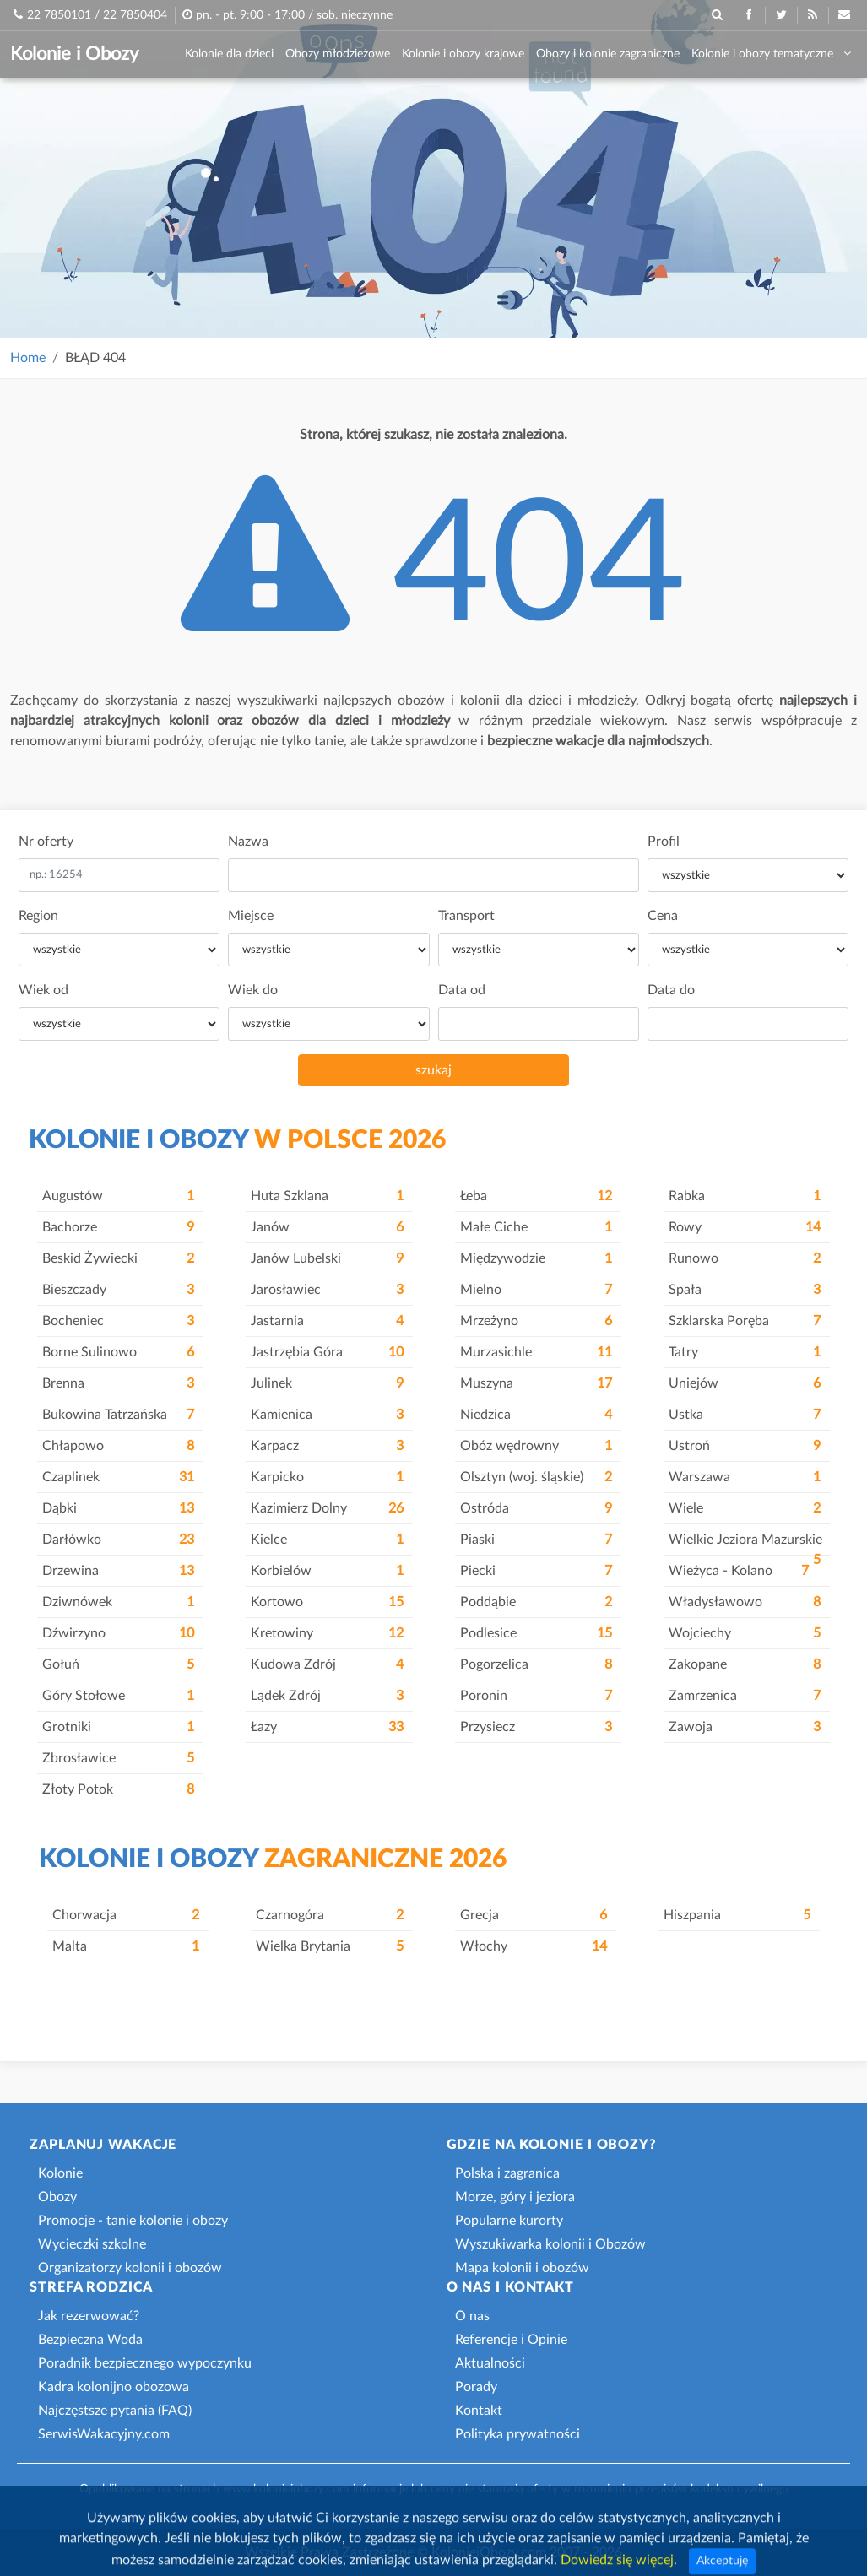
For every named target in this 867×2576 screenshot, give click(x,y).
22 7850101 (59, 15)
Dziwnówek (118, 1602)
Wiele (745, 1508)
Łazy (327, 1727)
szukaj (433, 1070)
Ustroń (745, 1446)
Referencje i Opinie (511, 2339)
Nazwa (248, 841)
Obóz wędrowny (536, 1446)
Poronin (536, 1696)
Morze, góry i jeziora (515, 2197)
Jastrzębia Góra (327, 1352)
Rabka (745, 1196)
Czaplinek (118, 1477)
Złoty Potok (118, 1789)
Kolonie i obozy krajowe (463, 54)
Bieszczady (118, 1290)
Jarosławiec (327, 1290)
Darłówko (118, 1539)
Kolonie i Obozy (74, 54)
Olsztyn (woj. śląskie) (536, 1477)
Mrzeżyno (536, 1321)
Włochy (533, 1946)
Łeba (536, 1196)
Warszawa (745, 1477)
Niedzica (536, 1414)
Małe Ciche (536, 1227)
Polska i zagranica (507, 2173)
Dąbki (118, 1508)
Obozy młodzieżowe (337, 54)
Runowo (745, 1258)
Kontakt (478, 2410)
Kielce (327, 1539)
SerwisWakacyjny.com (104, 2434)
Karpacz (327, 1446)
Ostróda (536, 1508)
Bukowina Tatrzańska (118, 1414)
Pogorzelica (536, 1664)
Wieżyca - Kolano (739, 1571)
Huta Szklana (327, 1196)
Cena (663, 916)
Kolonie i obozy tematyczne (771, 53)
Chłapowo (118, 1446)
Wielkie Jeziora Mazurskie (745, 1544)
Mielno (536, 1290)
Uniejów (745, 1383)
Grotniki (118, 1727)
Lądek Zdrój (327, 1696)
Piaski (536, 1539)
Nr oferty (46, 841)
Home (28, 358)
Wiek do (253, 990)
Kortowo (327, 1602)
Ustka (745, 1414)
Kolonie (60, 2173)
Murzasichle (536, 1352)
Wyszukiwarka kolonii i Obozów (550, 2244)
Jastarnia (327, 1321)
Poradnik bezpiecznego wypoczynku (145, 2363)
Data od (461, 990)
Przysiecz (536, 1727)
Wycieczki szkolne (92, 2244)
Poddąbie (536, 1602)
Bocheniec (118, 1321)
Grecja (533, 1915)
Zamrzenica (745, 1696)
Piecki (536, 1571)
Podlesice (536, 1633)
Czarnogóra (329, 1915)
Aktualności (490, 2363)
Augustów (118, 1196)
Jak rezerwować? (88, 2316)
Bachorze (118, 1227)
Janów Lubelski (327, 1258)
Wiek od (43, 990)
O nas (472, 2316)
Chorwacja (125, 1915)
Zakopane (745, 1664)
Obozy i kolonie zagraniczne (608, 54)
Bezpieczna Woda (90, 2339)
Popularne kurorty (509, 2220)
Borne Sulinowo (118, 1352)
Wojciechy (745, 1633)
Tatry (745, 1352)
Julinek (327, 1383)
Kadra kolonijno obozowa (113, 2387)
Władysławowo (745, 1602)
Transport (466, 916)
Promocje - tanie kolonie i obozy (133, 2220)
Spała (745, 1290)
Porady (476, 2387)
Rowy (745, 1227)
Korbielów (327, 1571)
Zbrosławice (118, 1758)
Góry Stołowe (118, 1696)
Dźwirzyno (118, 1633)
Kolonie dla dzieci (229, 54)
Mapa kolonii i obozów (522, 2268)
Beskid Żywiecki (118, 1258)
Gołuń (118, 1664)
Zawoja (745, 1727)
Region (38, 916)
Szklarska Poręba (745, 1321)
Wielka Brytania (329, 1946)
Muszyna (536, 1383)
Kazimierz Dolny (327, 1508)
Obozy (57, 2197)
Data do (671, 990)
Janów (327, 1227)
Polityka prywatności (517, 2434)
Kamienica (327, 1414)
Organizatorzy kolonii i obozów (130, 2268)
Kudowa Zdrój (327, 1664)
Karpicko (327, 1477)
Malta (125, 1946)
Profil (664, 841)
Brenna (118, 1383)
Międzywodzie (536, 1258)
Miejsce (251, 916)
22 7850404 (135, 15)
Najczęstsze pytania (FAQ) (115, 2410)
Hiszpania (737, 1915)
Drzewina (118, 1571)
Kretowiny (327, 1633)
